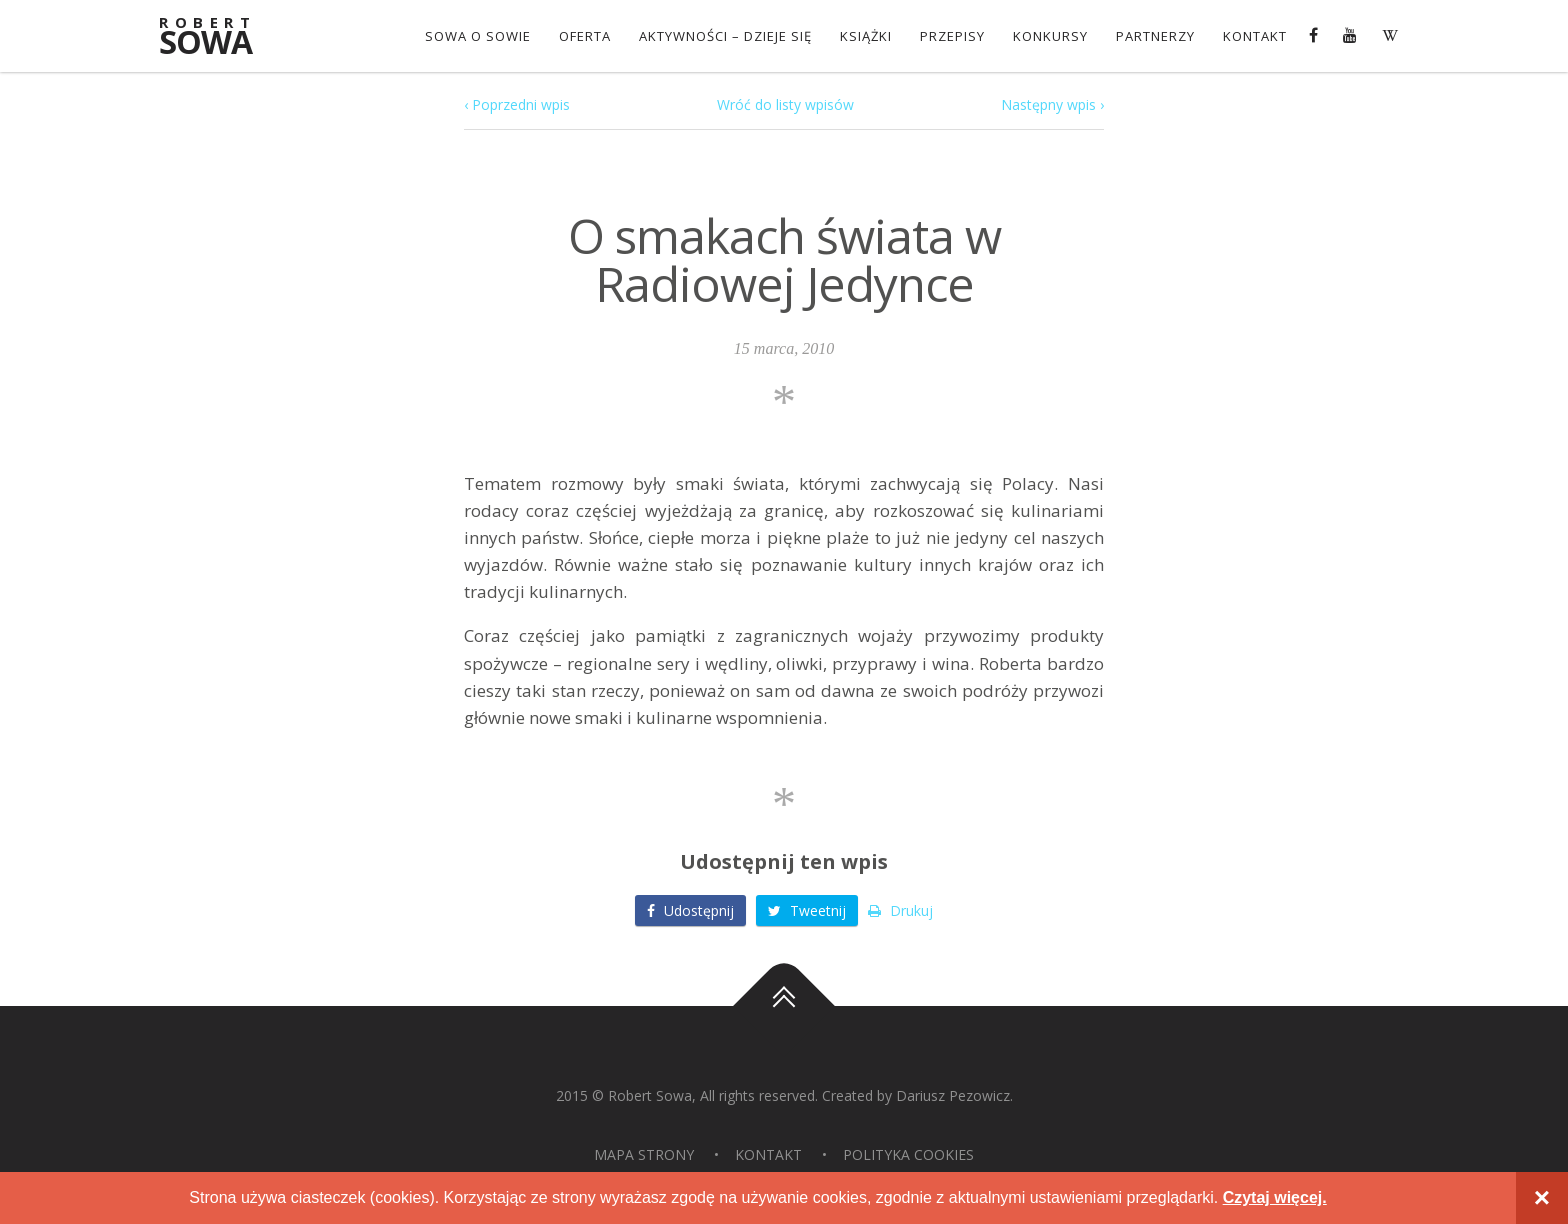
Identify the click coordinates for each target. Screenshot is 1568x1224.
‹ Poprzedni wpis (517, 104)
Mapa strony (644, 1154)
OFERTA (585, 36)
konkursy (1050, 36)
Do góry (784, 1006)
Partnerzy (1155, 36)
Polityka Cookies (908, 1154)
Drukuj (900, 910)
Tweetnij (807, 910)
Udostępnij (690, 910)
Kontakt (1255, 36)
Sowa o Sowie (478, 36)
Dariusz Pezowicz (953, 1095)
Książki (866, 36)
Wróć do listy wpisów (785, 104)
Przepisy (952, 36)
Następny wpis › (1052, 104)
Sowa (219, 37)
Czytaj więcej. (1275, 1197)
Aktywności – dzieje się (725, 36)
